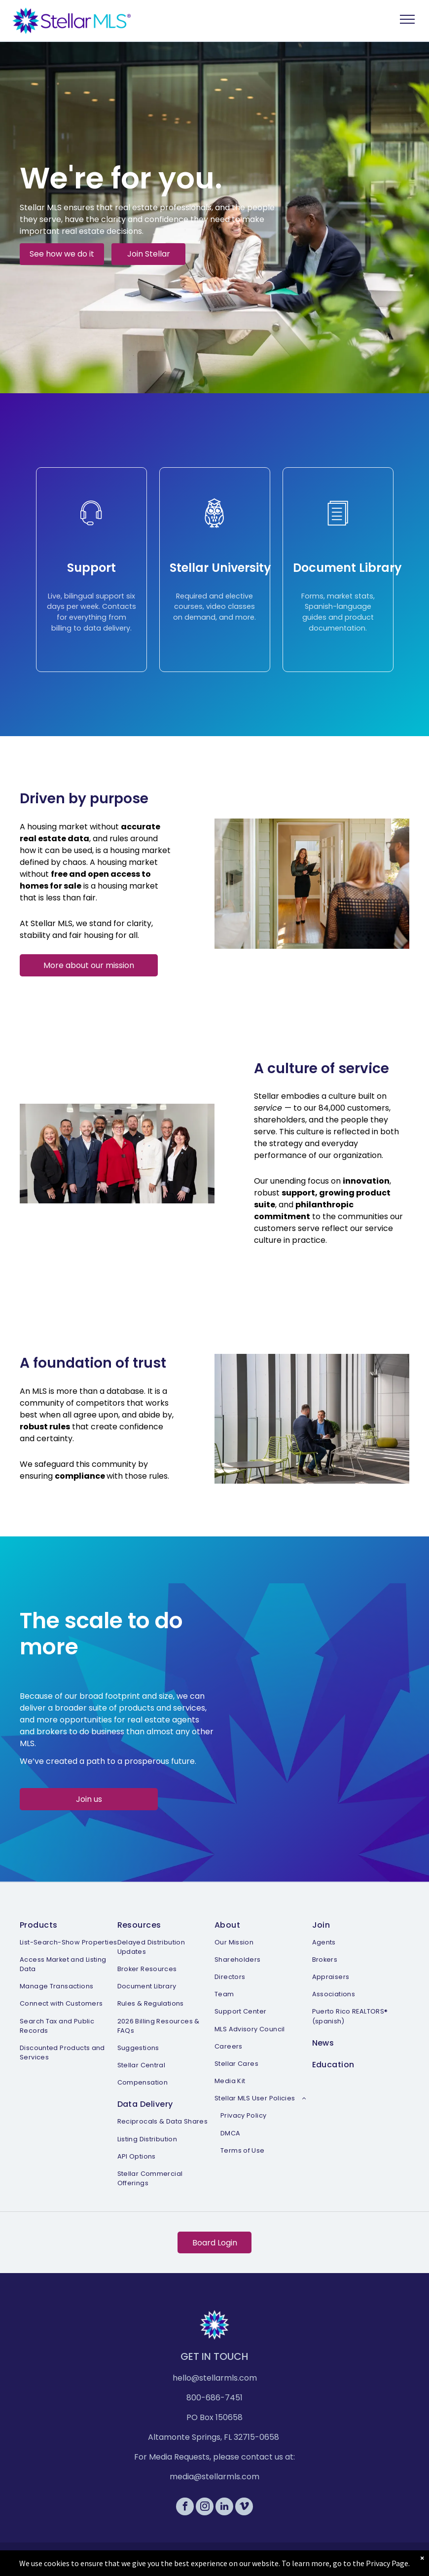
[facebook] (185, 2508)
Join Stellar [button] (148, 254)
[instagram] (205, 2508)
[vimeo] (244, 2508)
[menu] (407, 19)
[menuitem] (68, 1989)
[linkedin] (224, 2508)
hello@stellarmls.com (215, 2378)
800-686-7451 (214, 2397)
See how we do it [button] (62, 254)
